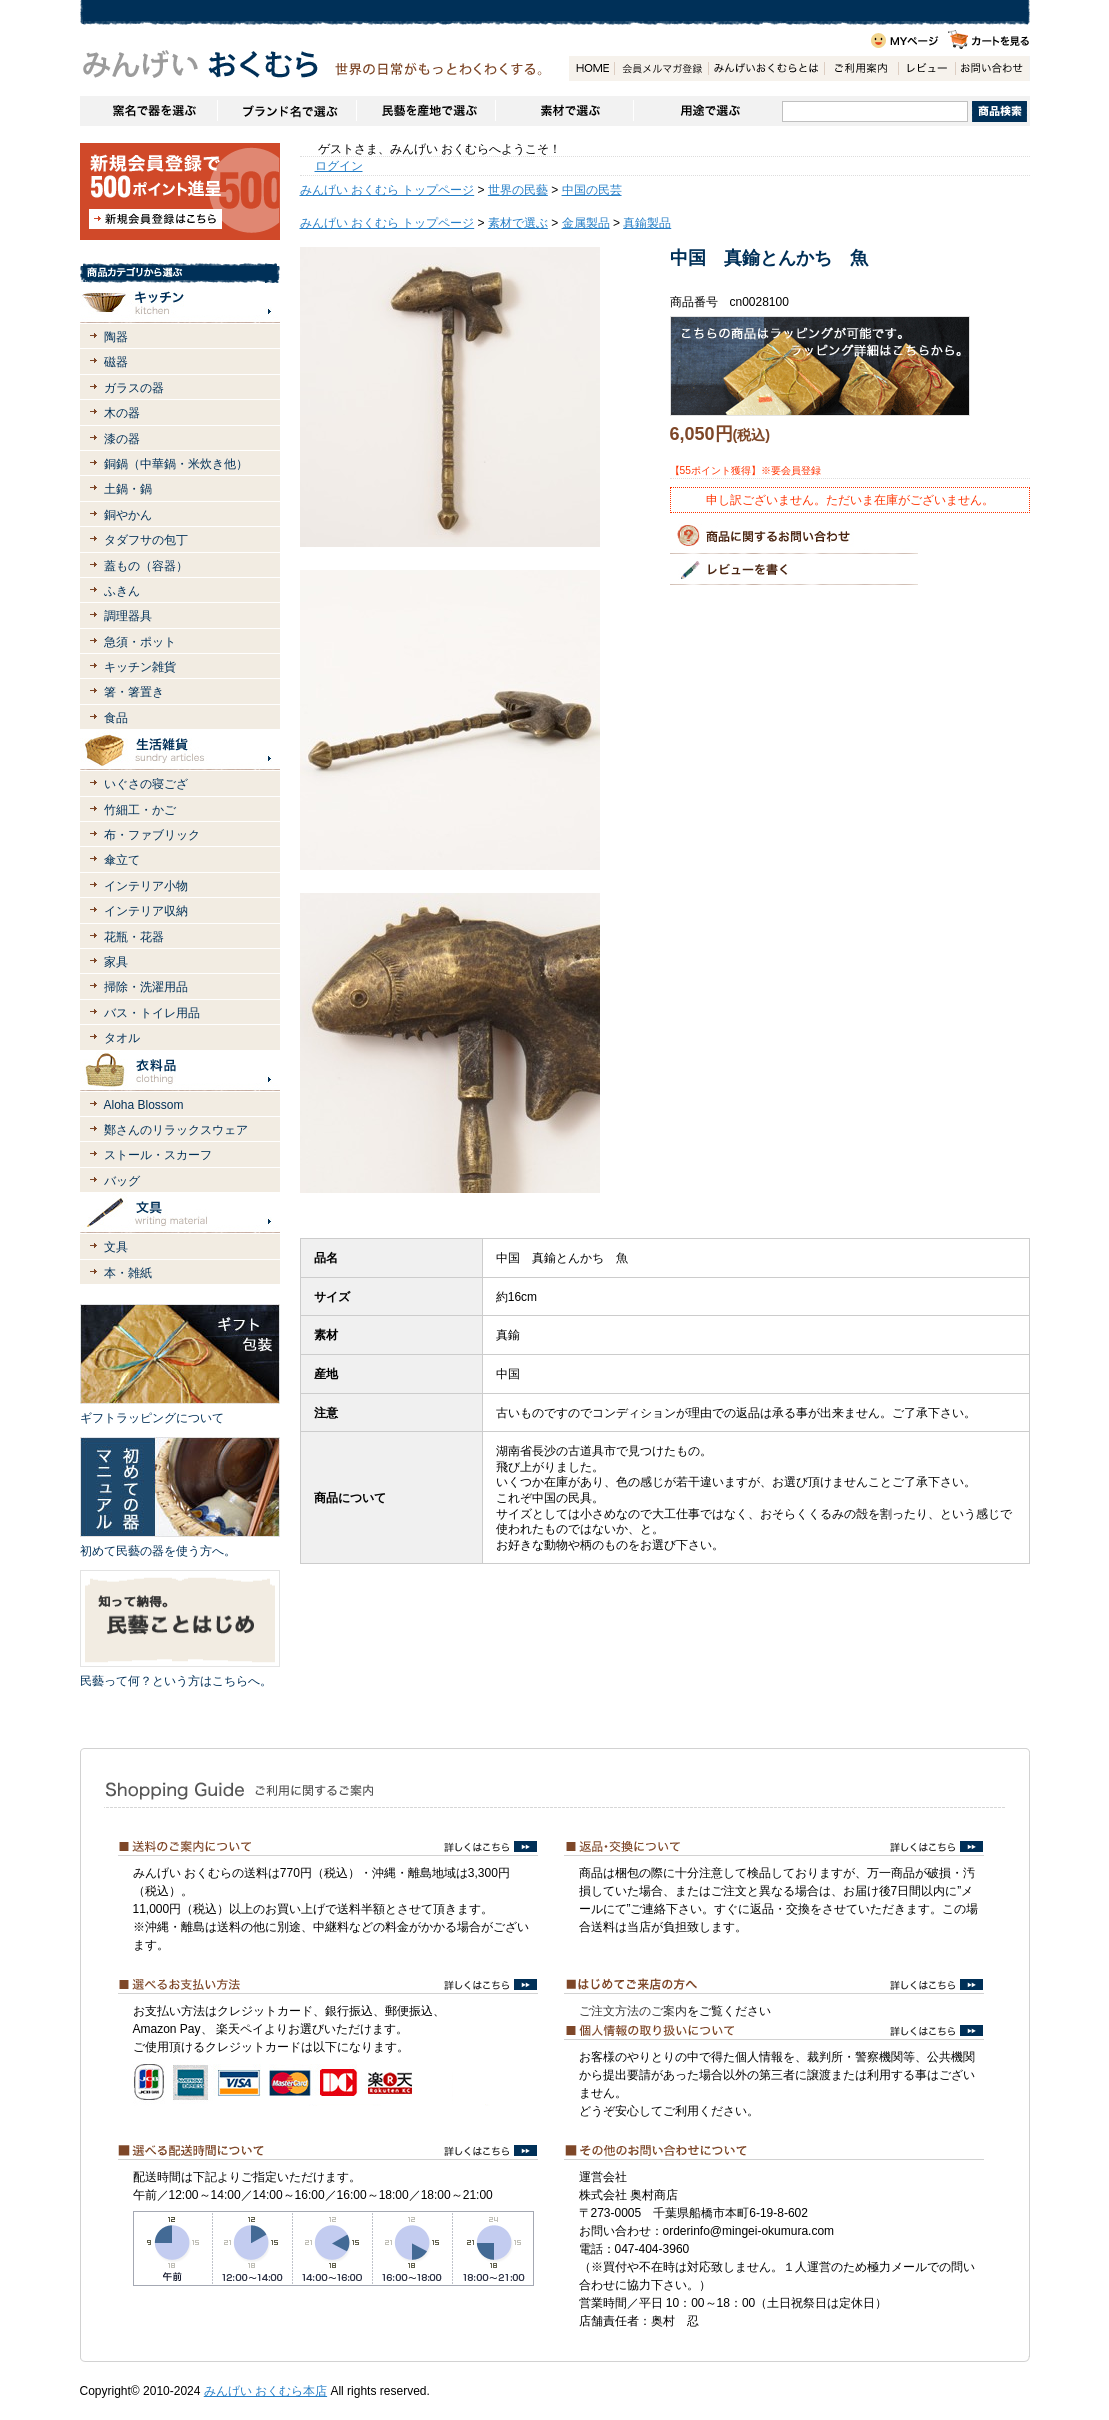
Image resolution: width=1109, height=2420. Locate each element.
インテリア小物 (146, 886)
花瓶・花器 (134, 937)
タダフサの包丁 (146, 540)
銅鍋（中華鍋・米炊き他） (176, 464)
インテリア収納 (146, 911)
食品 (116, 718)
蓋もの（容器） (146, 566)
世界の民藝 (518, 190)
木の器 (122, 413)
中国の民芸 (592, 190)
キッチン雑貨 (140, 667)
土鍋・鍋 (128, 489)
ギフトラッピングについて (152, 1418)
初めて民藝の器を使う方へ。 (158, 1551)
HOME (591, 68)
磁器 (116, 362)
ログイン (339, 166)
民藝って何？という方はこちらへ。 (176, 1681)
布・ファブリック (152, 835)
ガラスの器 (134, 388)
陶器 (116, 337)
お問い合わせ (992, 68)
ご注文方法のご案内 (633, 2011)
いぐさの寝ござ (146, 784)
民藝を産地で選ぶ (425, 111)
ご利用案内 (861, 68)
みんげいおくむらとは (766, 68)
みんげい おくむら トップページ (387, 190)
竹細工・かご (140, 810)
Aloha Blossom (144, 1105)
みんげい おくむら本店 (265, 2391)
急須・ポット (140, 642)
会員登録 (661, 68)
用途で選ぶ (707, 111)
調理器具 (128, 616)
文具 (116, 1247)
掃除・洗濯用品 (146, 987)
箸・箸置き (134, 692)
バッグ (122, 1181)
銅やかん (128, 515)
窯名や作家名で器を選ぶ (148, 111)
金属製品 (586, 223)
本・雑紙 (128, 1273)
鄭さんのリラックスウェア (176, 1130)
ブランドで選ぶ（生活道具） (286, 111)
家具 (116, 962)
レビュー (926, 68)
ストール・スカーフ (158, 1155)
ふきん (122, 591)
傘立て (122, 860)
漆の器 (122, 439)
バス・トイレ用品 (152, 1013)
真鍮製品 (647, 223)
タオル (122, 1038)
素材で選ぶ (564, 111)
